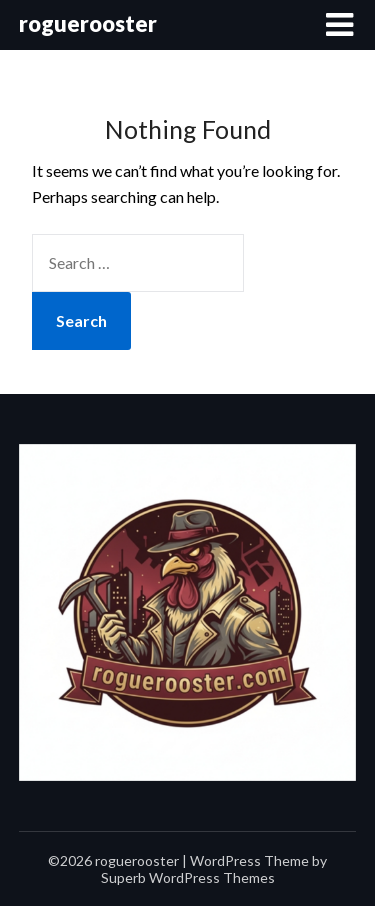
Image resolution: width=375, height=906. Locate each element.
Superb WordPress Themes (188, 877)
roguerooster (88, 23)
